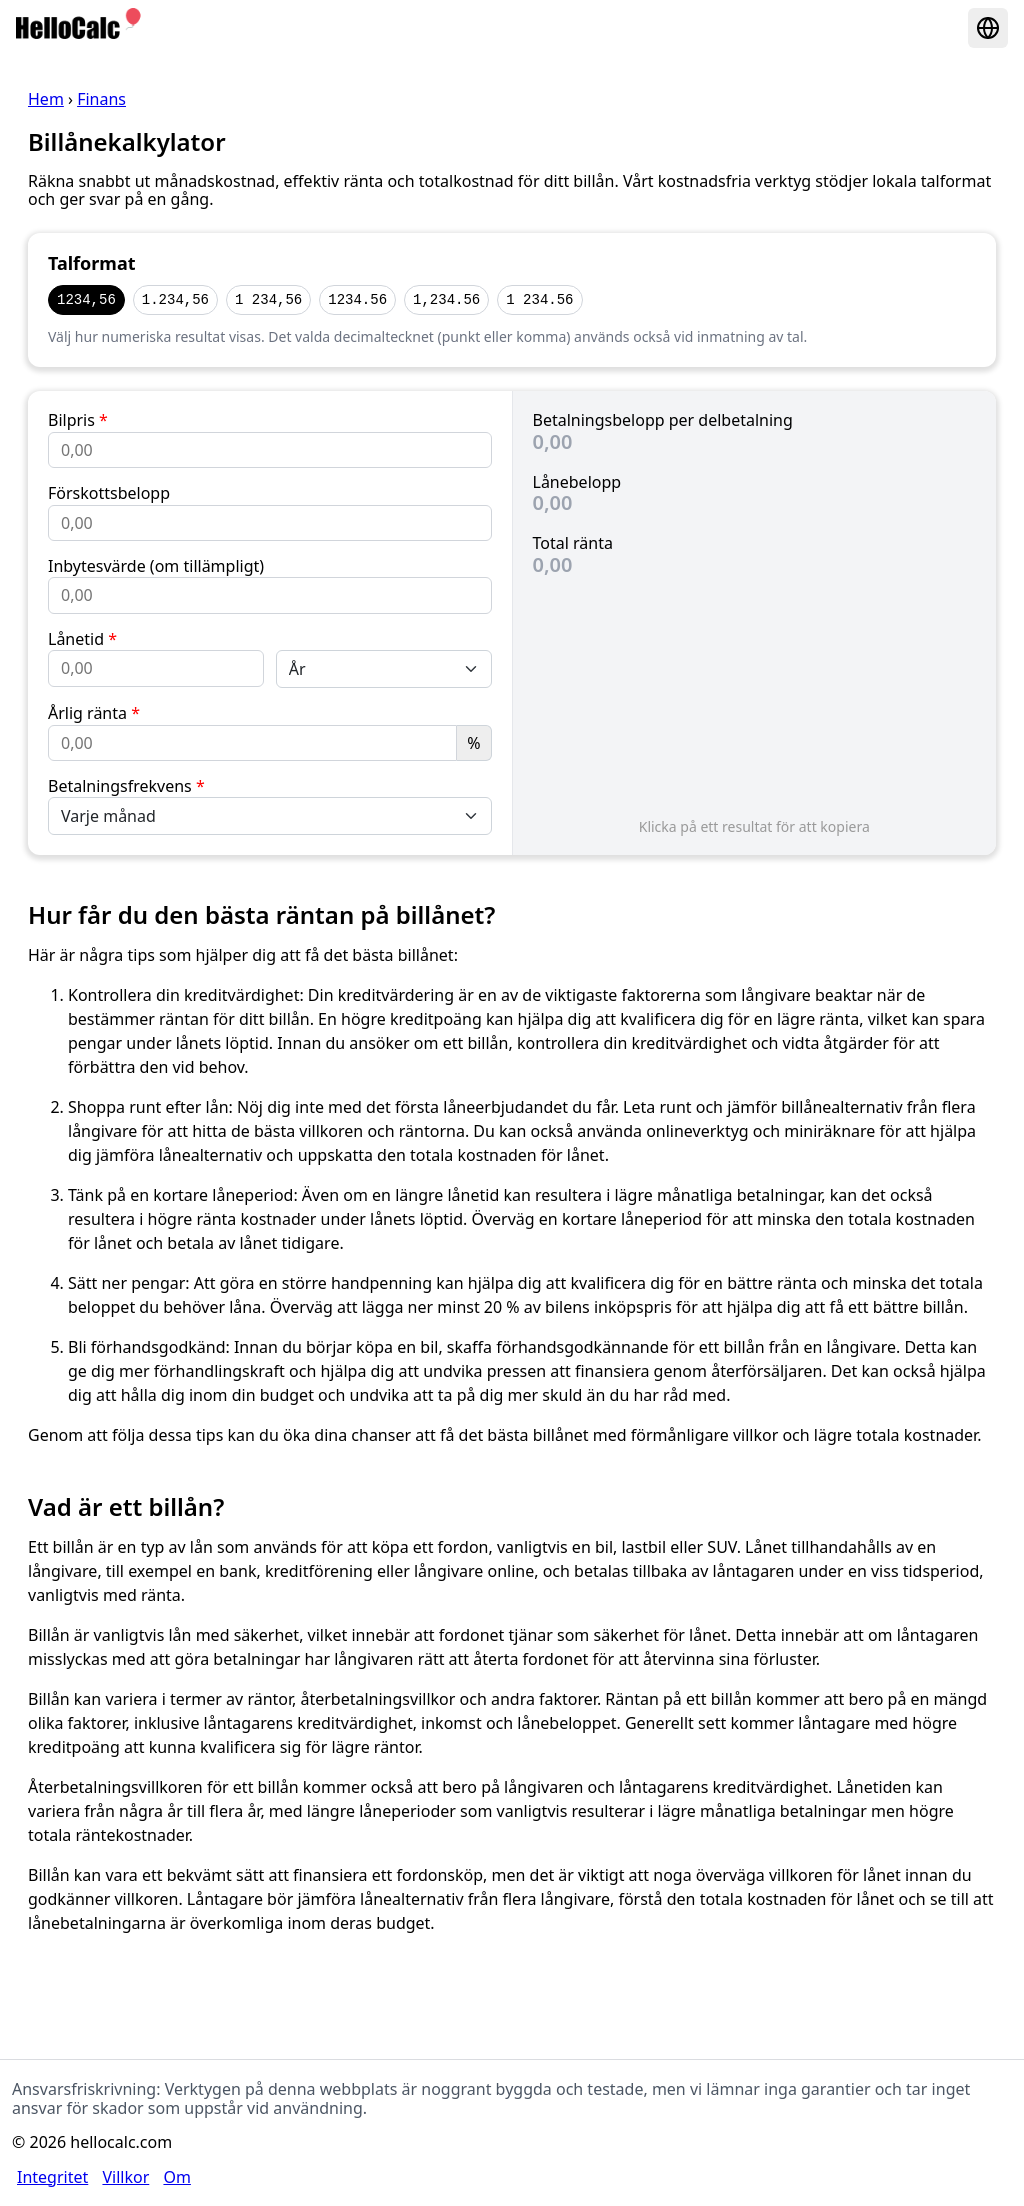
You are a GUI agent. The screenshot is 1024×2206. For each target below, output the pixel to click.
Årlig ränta (94, 713)
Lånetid (82, 639)
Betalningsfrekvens (126, 786)
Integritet (52, 2177)
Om (176, 2177)
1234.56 (357, 299)
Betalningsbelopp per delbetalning (663, 420)
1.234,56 (175, 299)
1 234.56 (539, 299)
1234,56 (86, 299)
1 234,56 (268, 299)
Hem (46, 99)
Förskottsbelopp (109, 493)
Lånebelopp (577, 482)
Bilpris (78, 420)
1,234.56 (446, 299)
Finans (101, 99)
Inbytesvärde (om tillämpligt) (156, 566)
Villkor (125, 2177)
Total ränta (573, 543)
